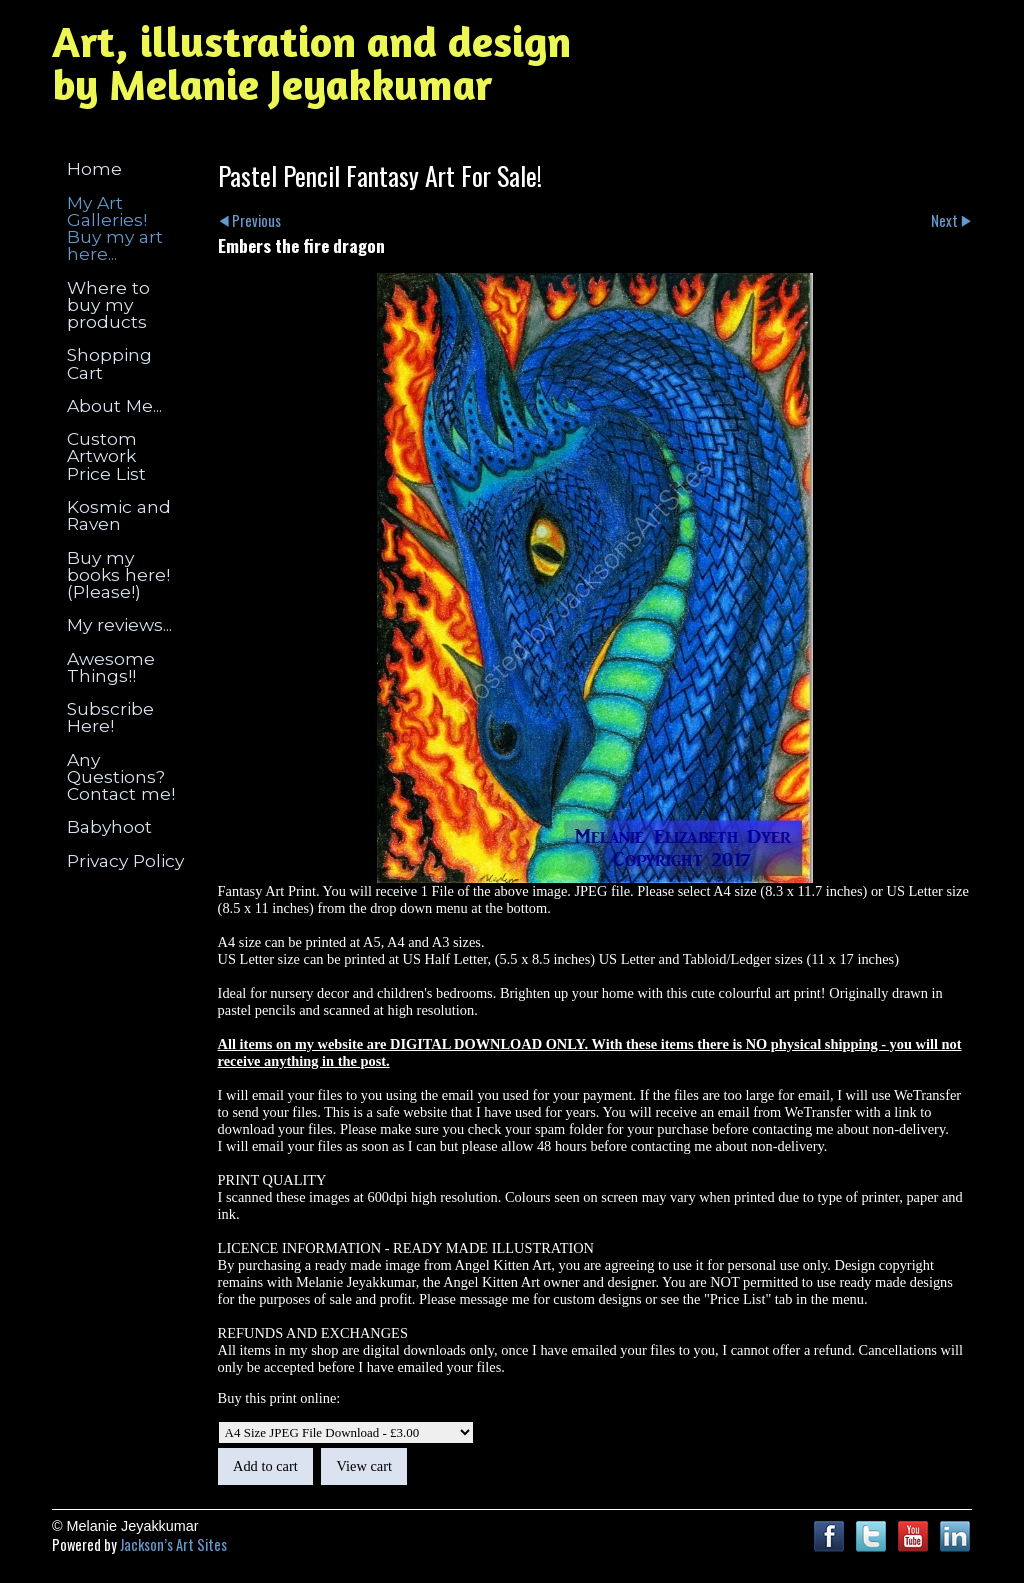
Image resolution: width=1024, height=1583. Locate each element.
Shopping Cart (109, 363)
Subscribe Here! (110, 717)
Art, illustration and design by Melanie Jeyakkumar (311, 62)
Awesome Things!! (111, 667)
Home (94, 168)
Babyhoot (109, 826)
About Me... (114, 405)
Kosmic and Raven (119, 515)
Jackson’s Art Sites (173, 1544)
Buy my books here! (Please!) (118, 575)
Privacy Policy (125, 860)
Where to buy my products (108, 305)
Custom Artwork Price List (106, 456)
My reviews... (119, 624)
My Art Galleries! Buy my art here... (115, 228)
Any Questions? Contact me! (121, 777)
